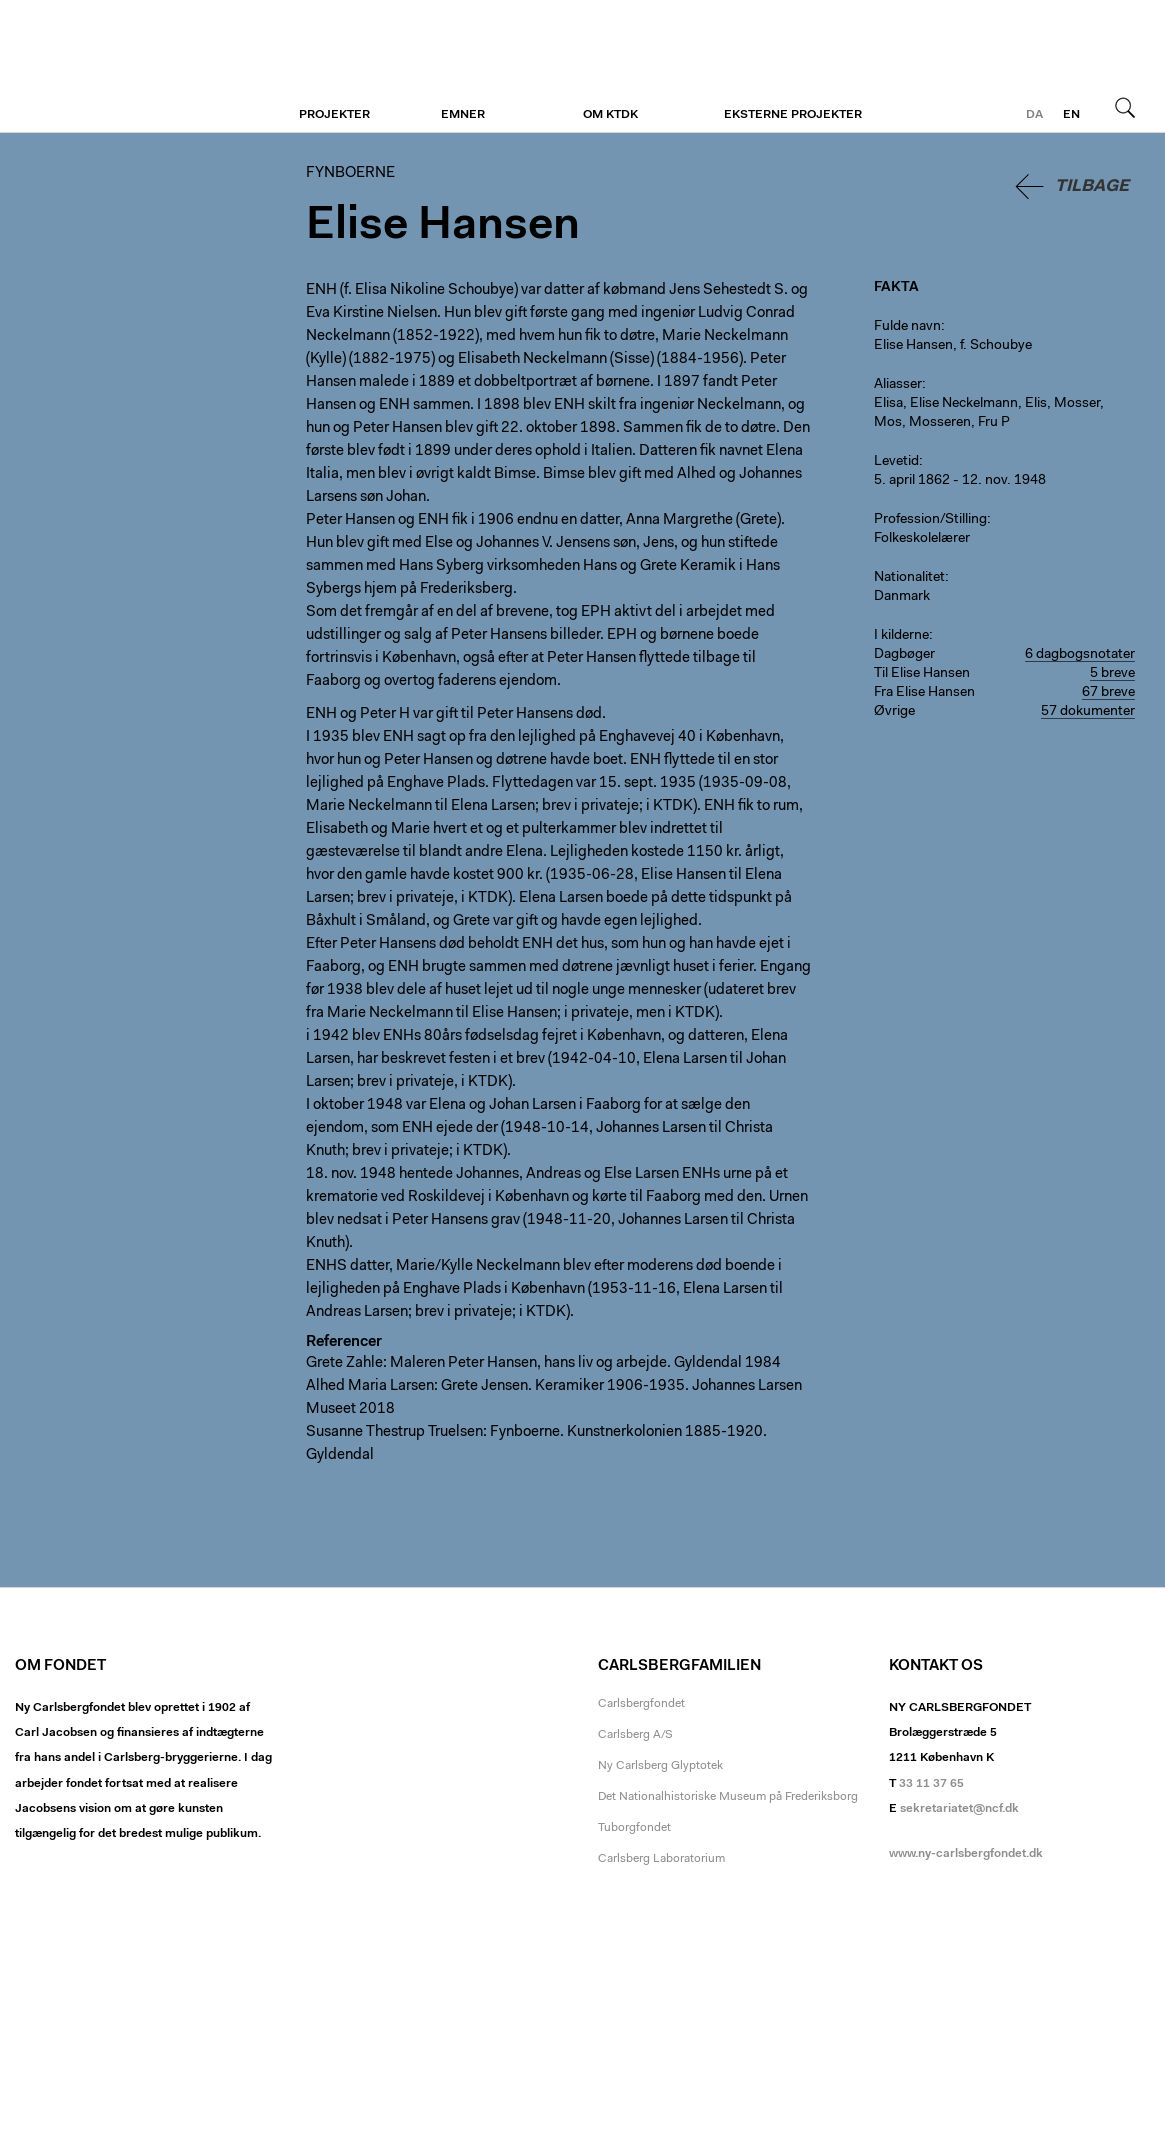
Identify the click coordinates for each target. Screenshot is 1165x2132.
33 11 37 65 (931, 1784)
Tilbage (1092, 186)
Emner (463, 115)
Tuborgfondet (634, 1828)
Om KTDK (610, 115)
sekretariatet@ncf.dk (959, 1809)
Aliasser (898, 385)
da (1034, 115)
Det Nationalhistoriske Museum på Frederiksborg (728, 1797)
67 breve (1108, 693)
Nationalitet (909, 578)
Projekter (334, 115)
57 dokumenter (1088, 712)
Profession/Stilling (930, 520)
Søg (1125, 107)
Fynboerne (137, 67)
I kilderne (901, 636)
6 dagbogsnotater (1080, 655)
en (1071, 115)
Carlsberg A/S (635, 1735)
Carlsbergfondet (641, 1704)
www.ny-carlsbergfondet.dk (966, 1854)
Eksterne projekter (793, 115)
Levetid (896, 462)
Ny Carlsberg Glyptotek (660, 1766)
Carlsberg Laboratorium (661, 1859)
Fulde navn (907, 327)
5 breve (1112, 674)
